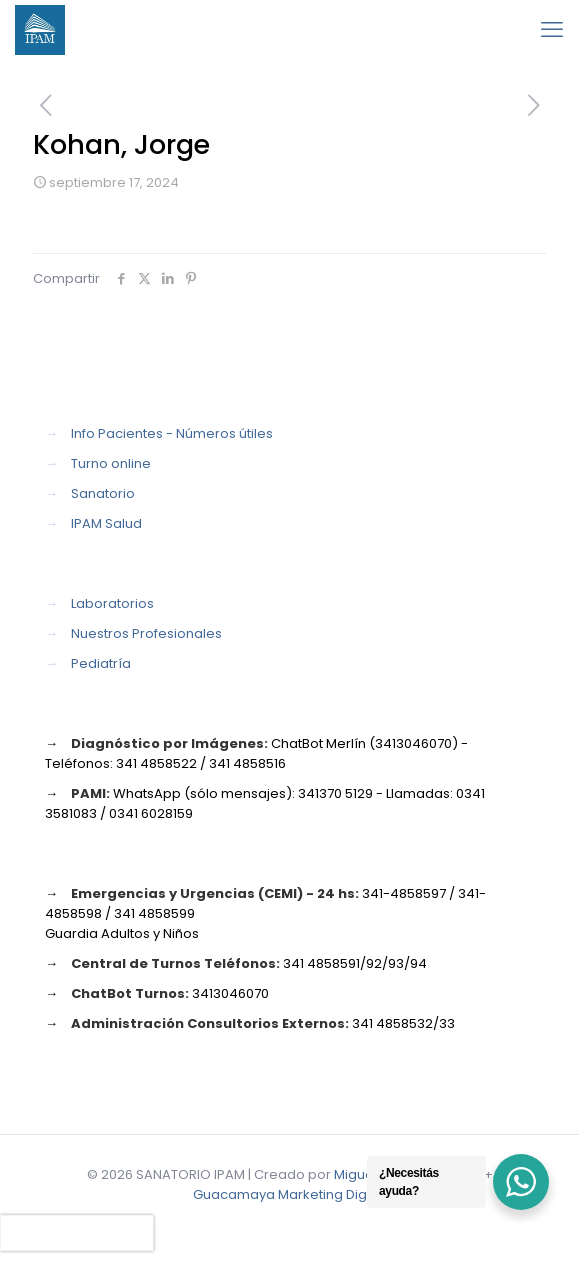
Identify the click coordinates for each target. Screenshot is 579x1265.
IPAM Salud (106, 523)
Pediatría (101, 663)
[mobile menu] (552, 30)
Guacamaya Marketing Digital (289, 1194)
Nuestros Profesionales (146, 633)
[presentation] (77, 1233)
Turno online (111, 463)
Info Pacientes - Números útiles (172, 433)
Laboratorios (112, 603)
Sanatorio (103, 493)
